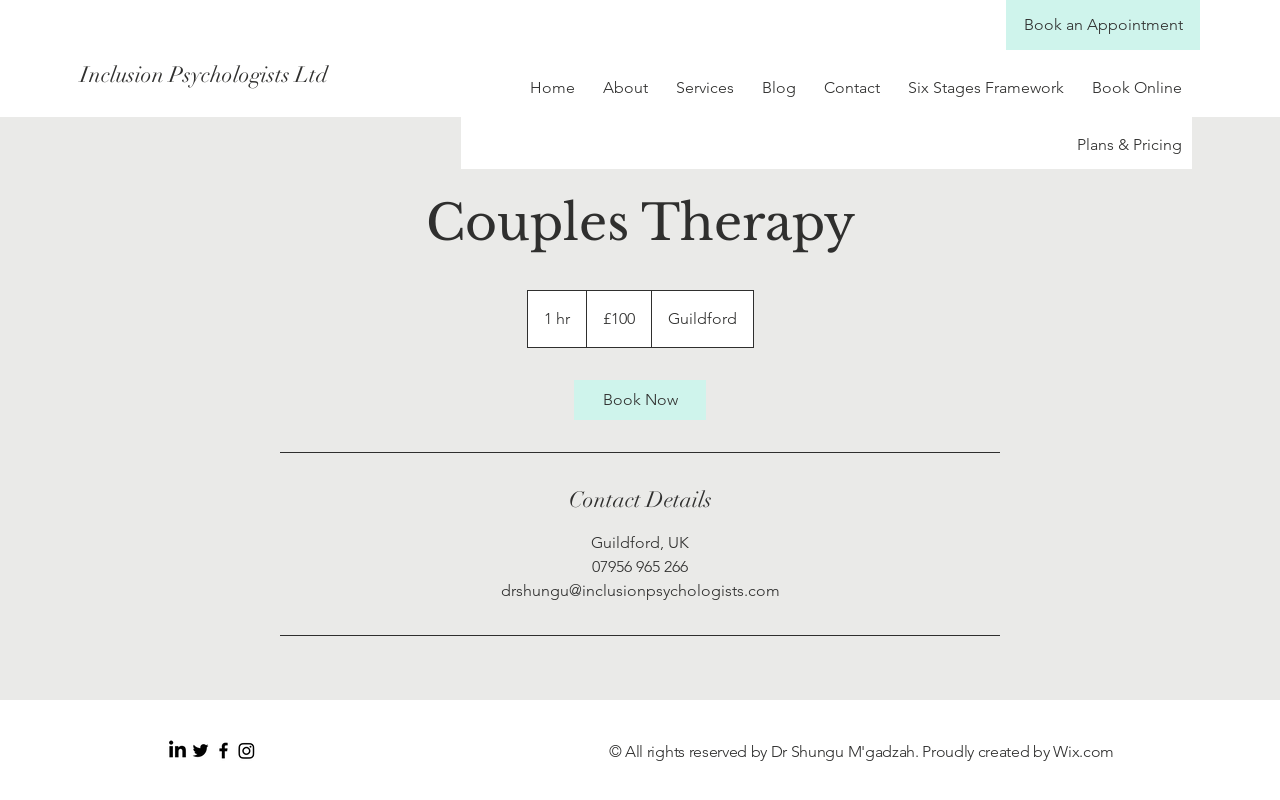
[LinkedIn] (177, 750)
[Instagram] (246, 750)
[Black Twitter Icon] (200, 750)
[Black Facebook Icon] (223, 750)
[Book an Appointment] (1103, 25)
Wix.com (1083, 751)
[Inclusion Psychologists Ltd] (258, 75)
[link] (640, 400)
